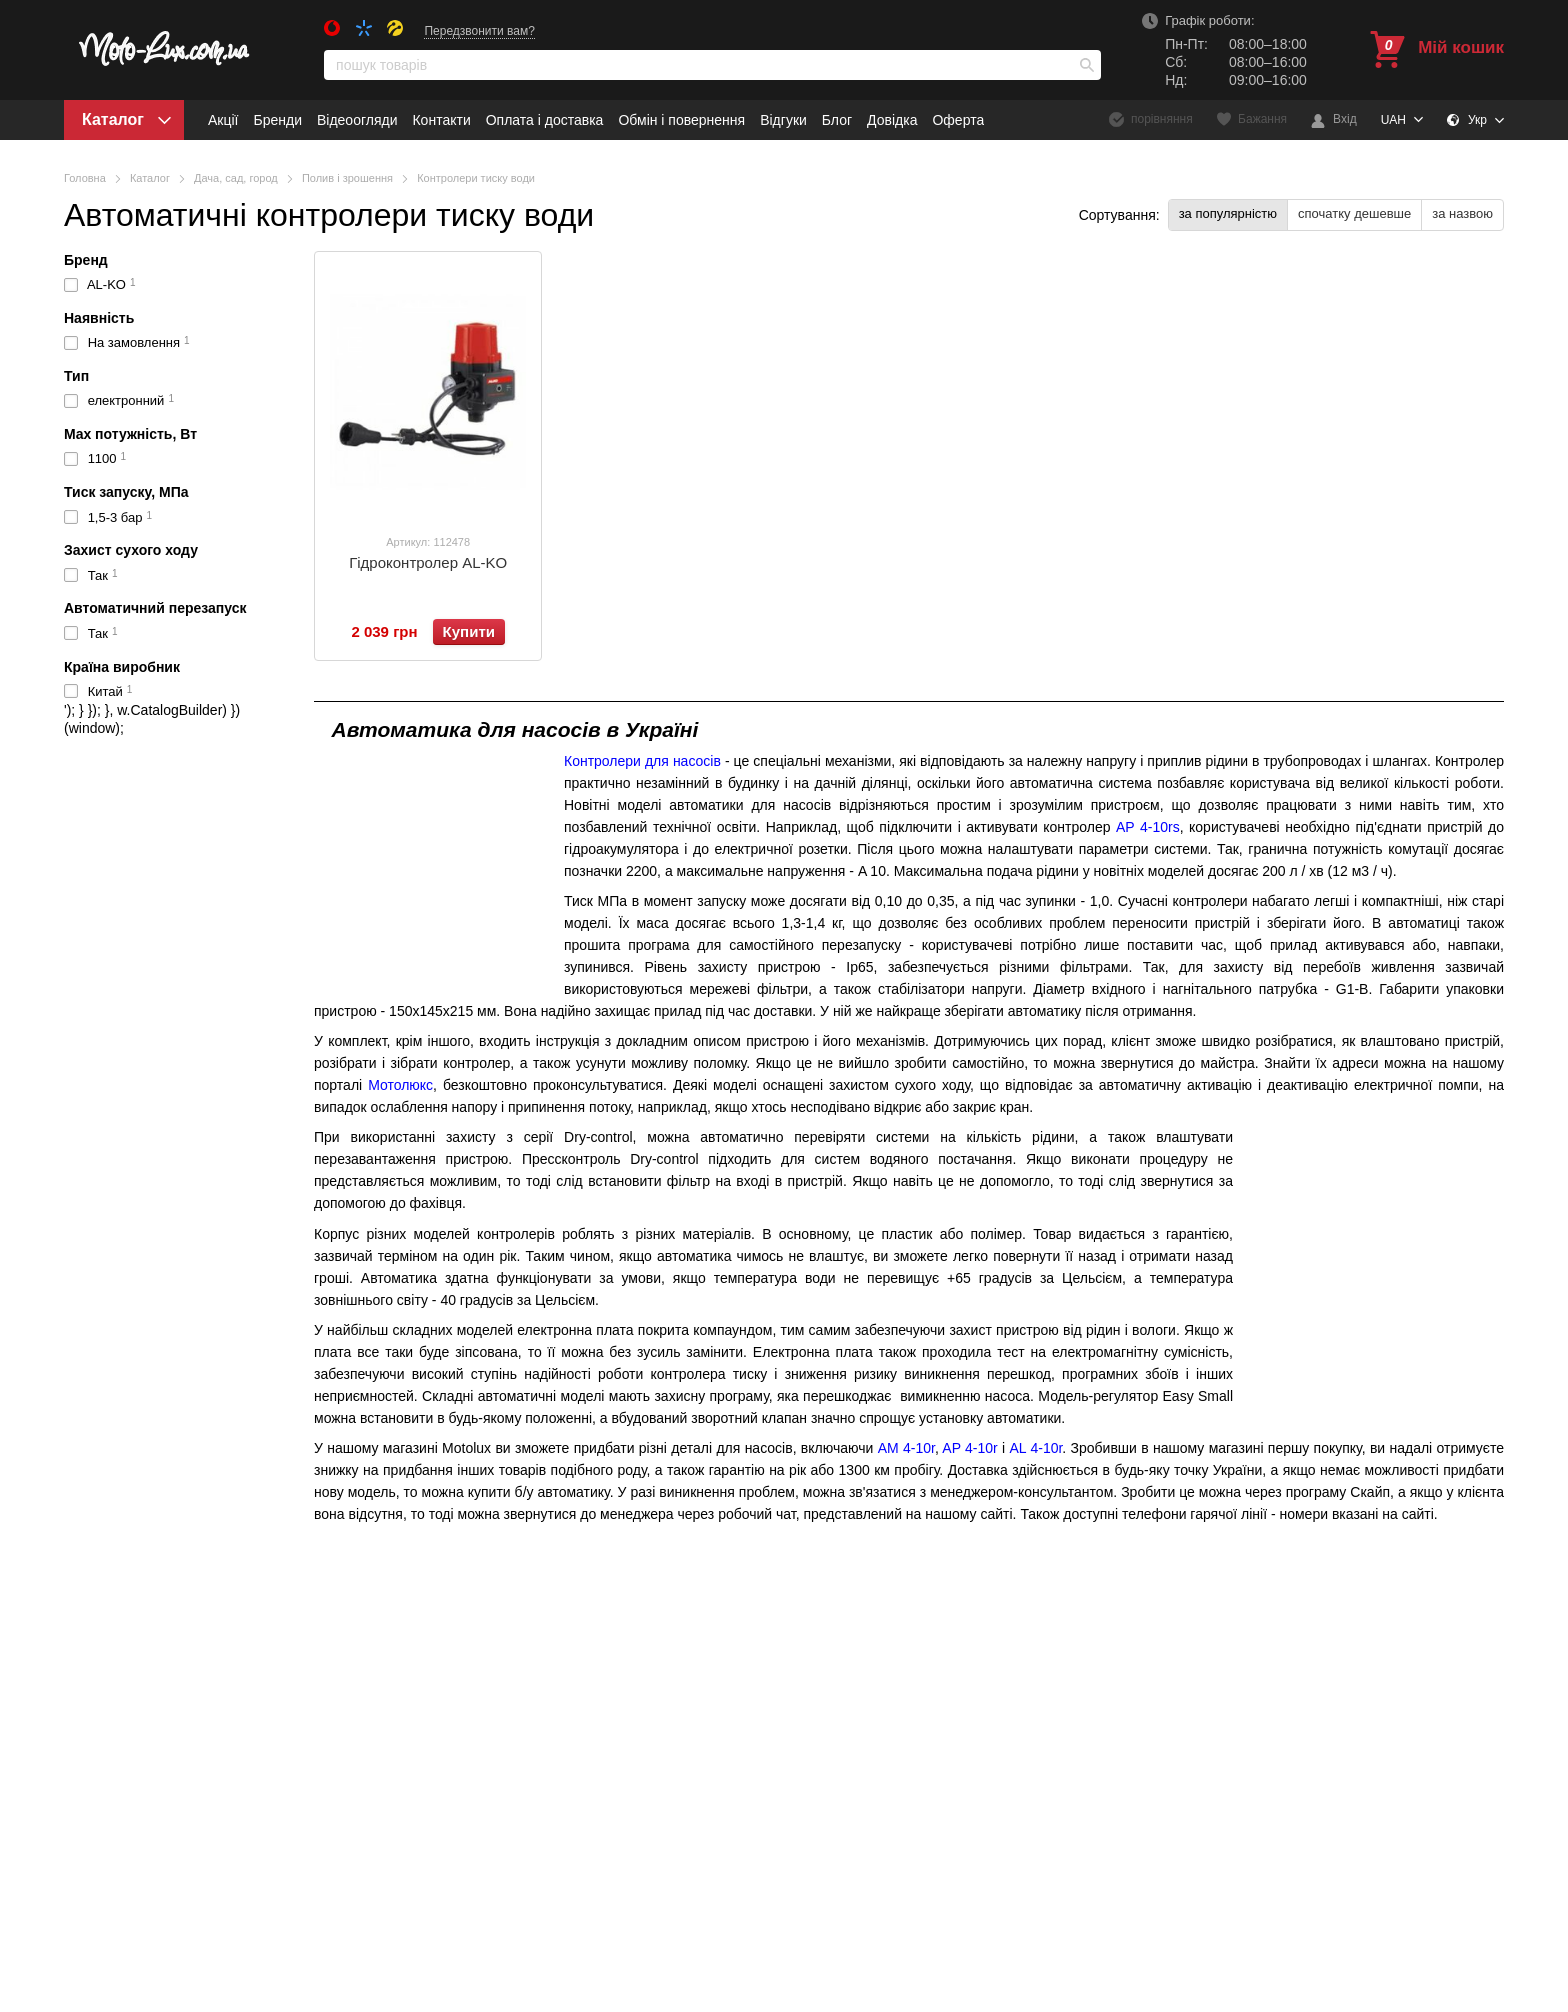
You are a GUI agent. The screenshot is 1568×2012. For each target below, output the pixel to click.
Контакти (441, 120)
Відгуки (783, 120)
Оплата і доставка (545, 120)
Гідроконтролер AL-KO (428, 562)
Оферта (958, 120)
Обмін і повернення (681, 120)
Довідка (892, 120)
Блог (837, 120)
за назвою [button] (1462, 213)
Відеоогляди (357, 120)
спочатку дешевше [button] (1354, 213)
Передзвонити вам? (479, 31)
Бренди (277, 120)
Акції (223, 120)
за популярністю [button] (1228, 213)
